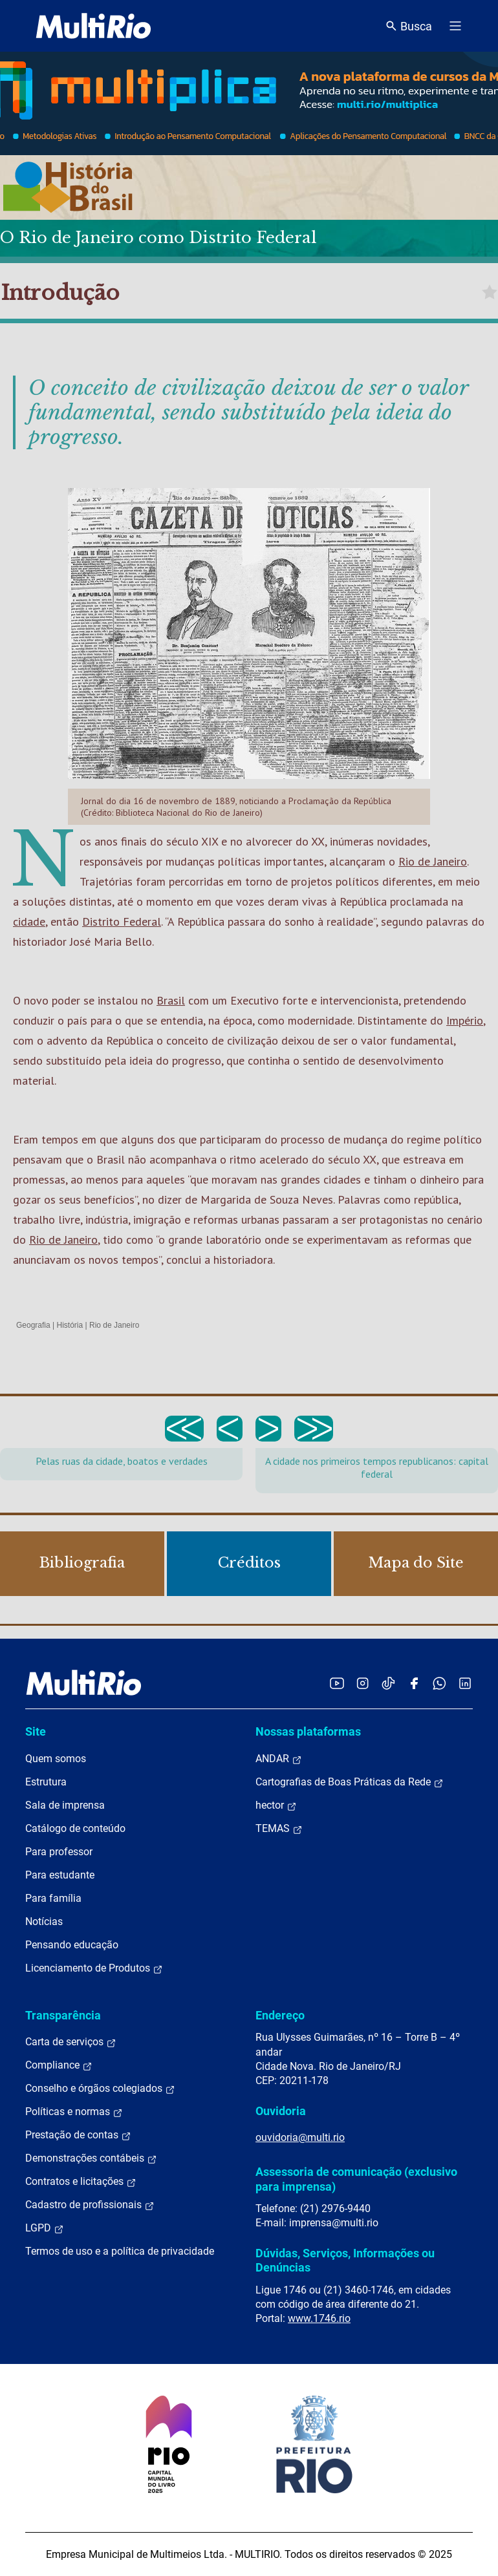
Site (35, 1731)
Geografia (33, 1325)
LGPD (44, 2228)
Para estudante (59, 1875)
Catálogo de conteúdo (75, 1828)
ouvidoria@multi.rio (300, 2137)
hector (276, 1805)
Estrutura (46, 1782)
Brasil (171, 1000)
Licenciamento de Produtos (94, 1968)
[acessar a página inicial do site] (93, 26)
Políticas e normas (74, 2111)
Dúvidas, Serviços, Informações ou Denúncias (345, 2260)
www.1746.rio (319, 2318)
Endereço (280, 2015)
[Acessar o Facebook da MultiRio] (414, 1683)
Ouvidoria (280, 2111)
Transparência (63, 2015)
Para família (53, 1898)
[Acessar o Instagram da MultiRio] (362, 1683)
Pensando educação (71, 1945)
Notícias (44, 1921)
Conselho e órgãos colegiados (100, 2088)
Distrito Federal (121, 921)
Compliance (58, 2065)
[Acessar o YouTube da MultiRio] (337, 1683)
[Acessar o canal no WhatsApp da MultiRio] (439, 1683)
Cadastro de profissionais (90, 2204)
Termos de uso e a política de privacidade (119, 2251)
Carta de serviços (70, 2042)
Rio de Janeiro (432, 861)
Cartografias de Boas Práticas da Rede (349, 1782)
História (70, 1325)
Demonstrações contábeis (91, 2158)
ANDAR (278, 1758)
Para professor (58, 1852)
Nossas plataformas (308, 1731)
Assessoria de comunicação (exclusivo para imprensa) (356, 2179)
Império (464, 1020)
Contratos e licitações (80, 2181)
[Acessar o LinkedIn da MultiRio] (465, 1683)
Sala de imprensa (65, 1805)
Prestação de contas (78, 2135)
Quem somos (55, 1758)
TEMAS (279, 1828)
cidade (29, 921)
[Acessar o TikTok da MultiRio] (388, 1683)
